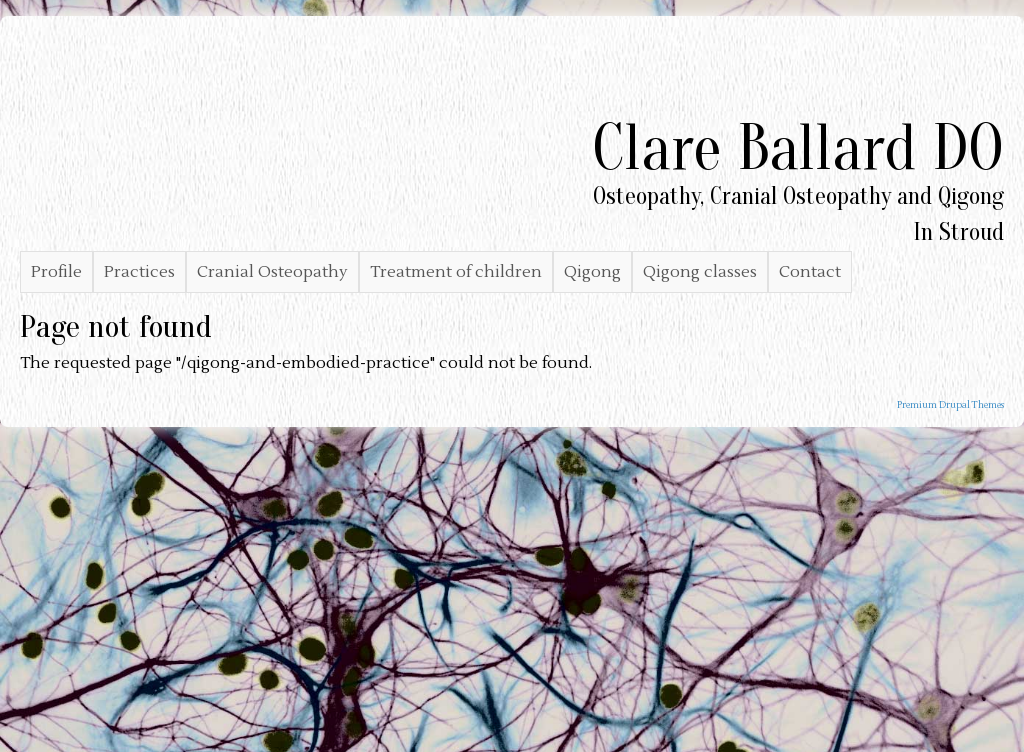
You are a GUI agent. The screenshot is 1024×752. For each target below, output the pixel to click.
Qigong (592, 272)
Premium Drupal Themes (950, 405)
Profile (56, 272)
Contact (810, 272)
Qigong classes (700, 272)
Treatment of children (456, 272)
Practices (139, 272)
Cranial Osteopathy (272, 272)
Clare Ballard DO (798, 149)
